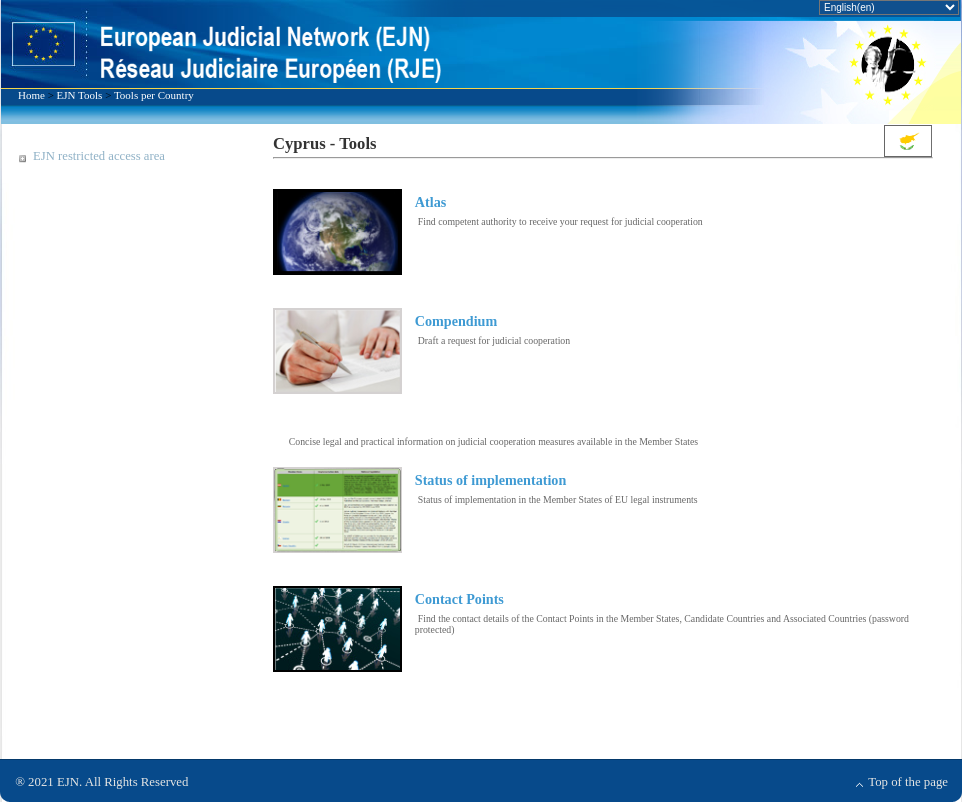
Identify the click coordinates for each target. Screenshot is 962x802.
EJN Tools (80, 95)
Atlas (430, 202)
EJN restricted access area (99, 156)
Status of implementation (490, 480)
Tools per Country (154, 95)
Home (31, 95)
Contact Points (459, 599)
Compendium (456, 321)
